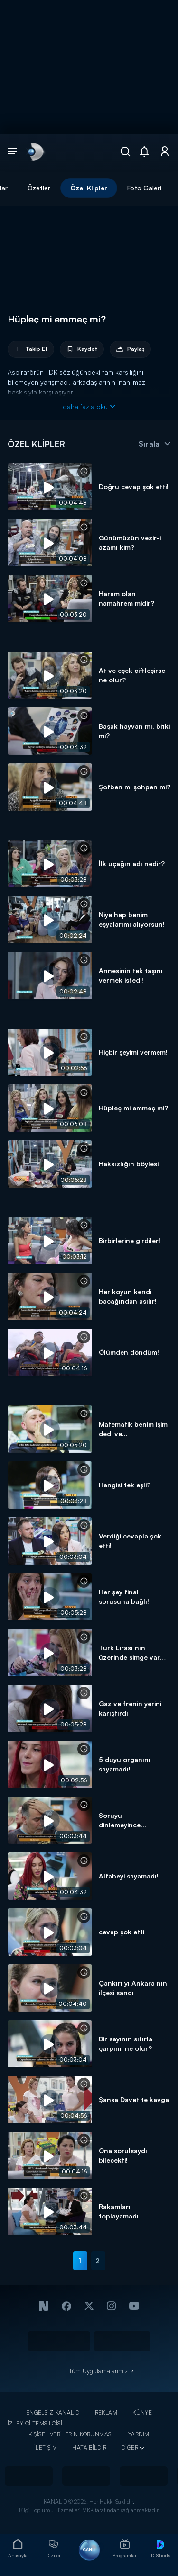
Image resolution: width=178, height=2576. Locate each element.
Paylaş (130, 349)
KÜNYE (142, 2412)
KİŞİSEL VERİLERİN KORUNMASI (70, 2434)
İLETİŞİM (45, 2447)
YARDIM (139, 2434)
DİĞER (130, 2447)
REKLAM (106, 2412)
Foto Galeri (144, 188)
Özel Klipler (88, 188)
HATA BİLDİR (89, 2447)
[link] (35, 151)
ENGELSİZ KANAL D (53, 2412)
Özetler (39, 188)
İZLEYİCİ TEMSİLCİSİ (35, 2423)
